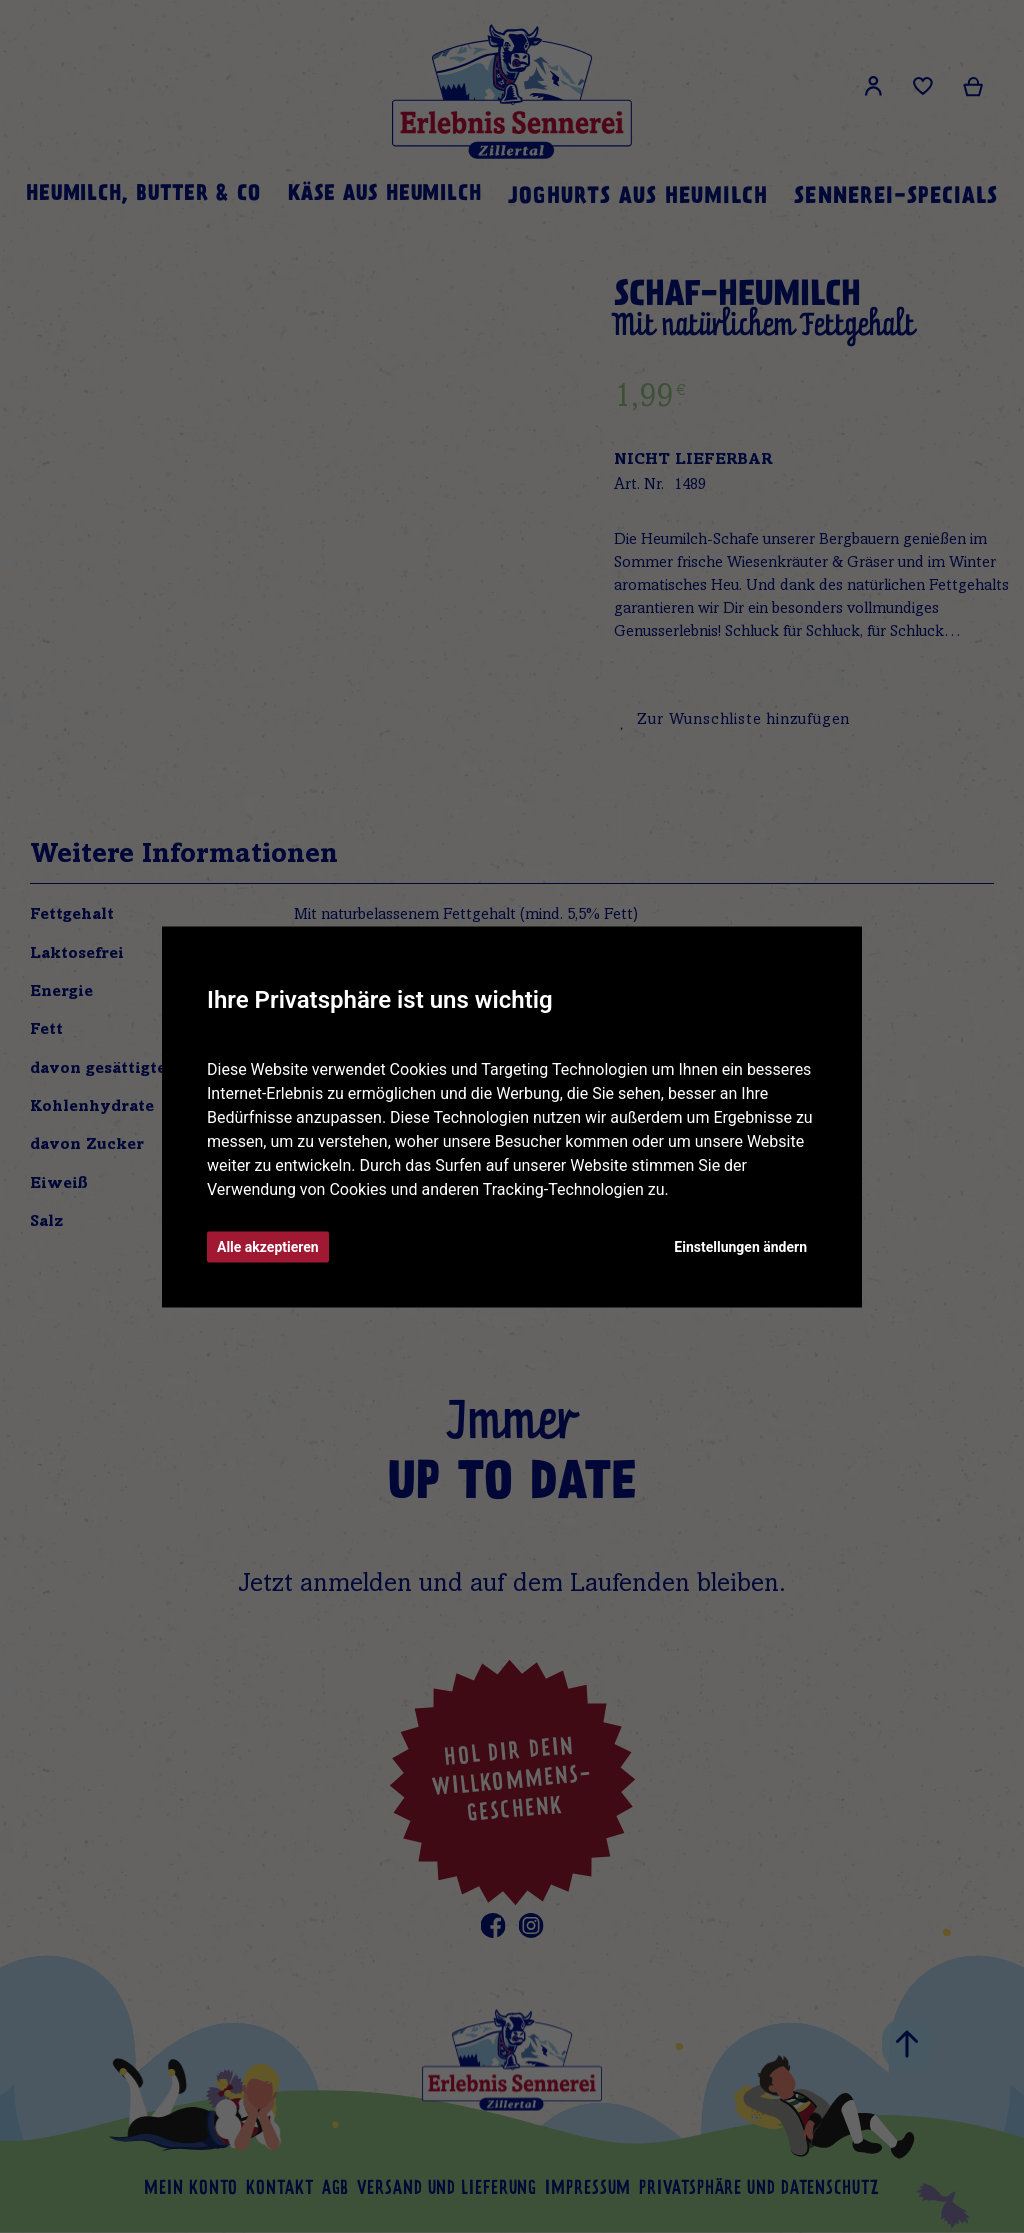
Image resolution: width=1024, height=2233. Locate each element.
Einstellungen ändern (740, 1246)
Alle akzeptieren (268, 1246)
